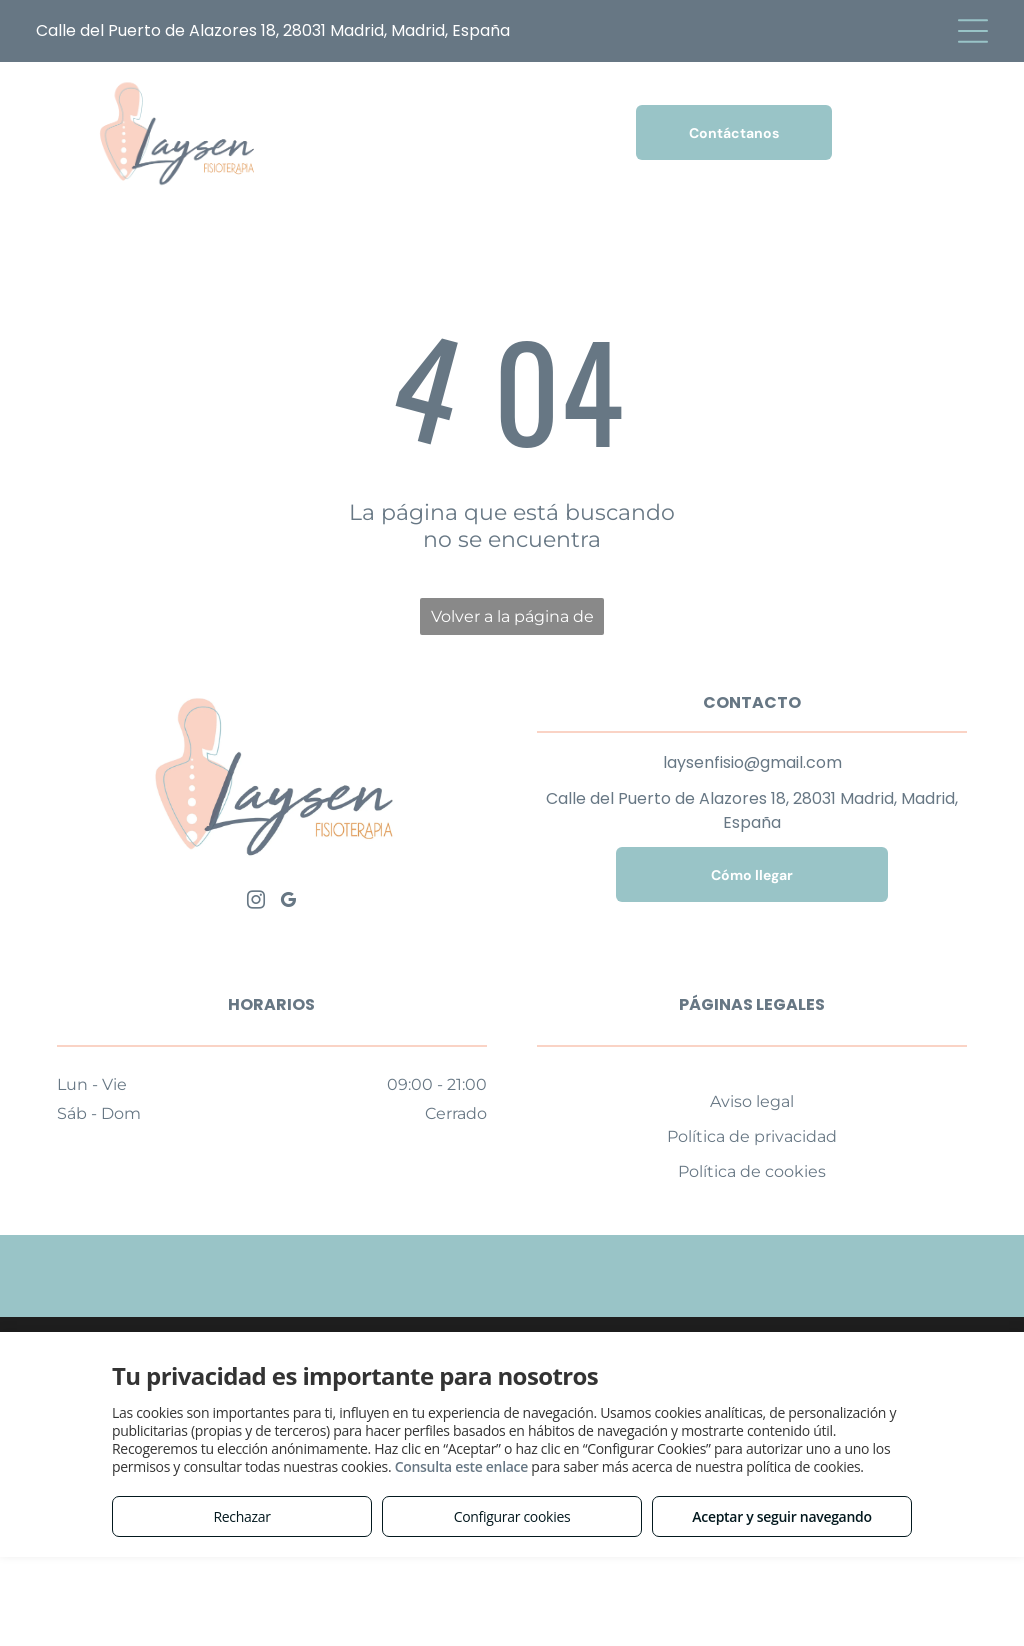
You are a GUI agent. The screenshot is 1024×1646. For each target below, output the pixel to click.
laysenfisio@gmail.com (752, 762)
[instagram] (255, 903)
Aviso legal (752, 1101)
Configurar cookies (512, 1516)
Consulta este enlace (461, 1466)
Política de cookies (752, 1171)
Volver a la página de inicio (512, 621)
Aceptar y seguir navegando (781, 1516)
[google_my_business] (287, 903)
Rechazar (241, 1516)
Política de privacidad (752, 1136)
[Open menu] (973, 31)
